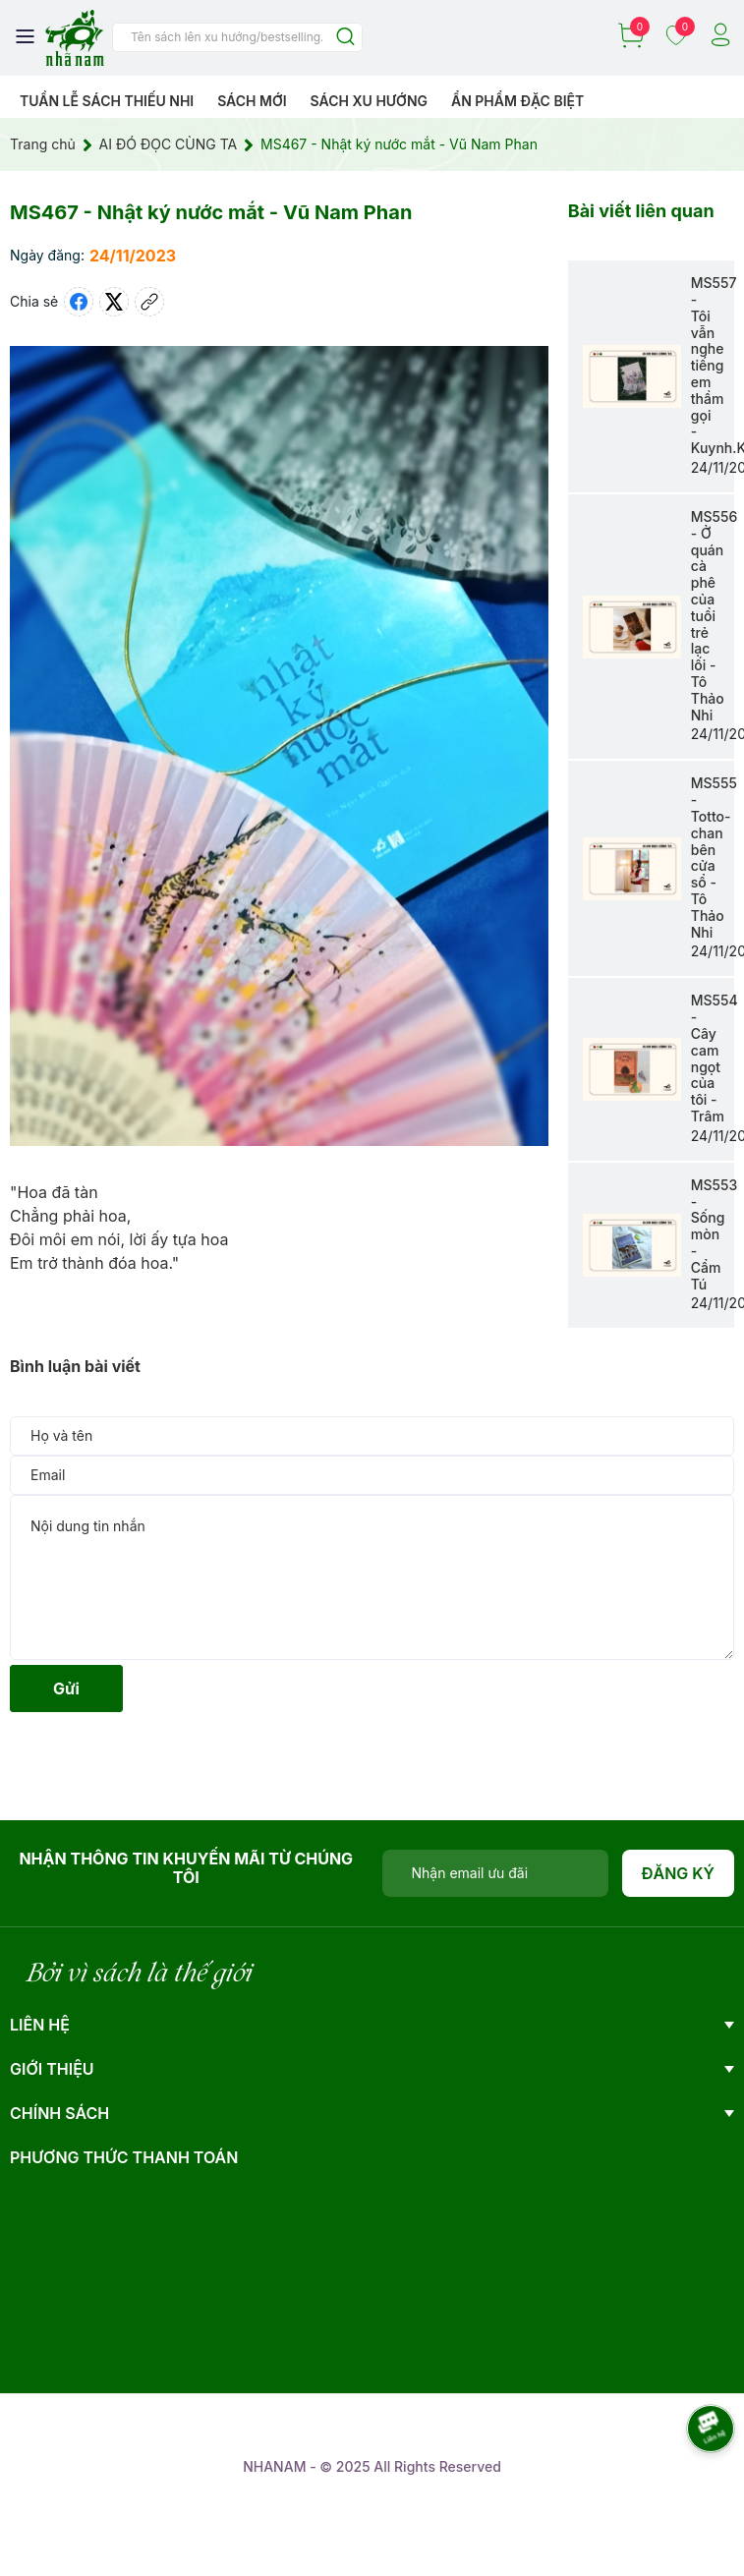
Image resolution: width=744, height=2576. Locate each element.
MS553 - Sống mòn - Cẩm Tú (714, 1234)
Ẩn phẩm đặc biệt (517, 100)
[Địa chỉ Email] (495, 1873)
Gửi (66, 1688)
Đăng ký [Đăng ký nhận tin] (678, 1873)
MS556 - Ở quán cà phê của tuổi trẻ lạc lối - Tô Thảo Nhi (714, 615)
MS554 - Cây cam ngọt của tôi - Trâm (714, 1058)
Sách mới (252, 100)
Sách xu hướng (369, 100)
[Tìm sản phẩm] (237, 37)
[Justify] (345, 38)
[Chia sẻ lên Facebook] (78, 301)
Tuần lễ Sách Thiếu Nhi (107, 100)
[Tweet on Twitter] (114, 301)
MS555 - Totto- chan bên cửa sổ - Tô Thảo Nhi (714, 857)
